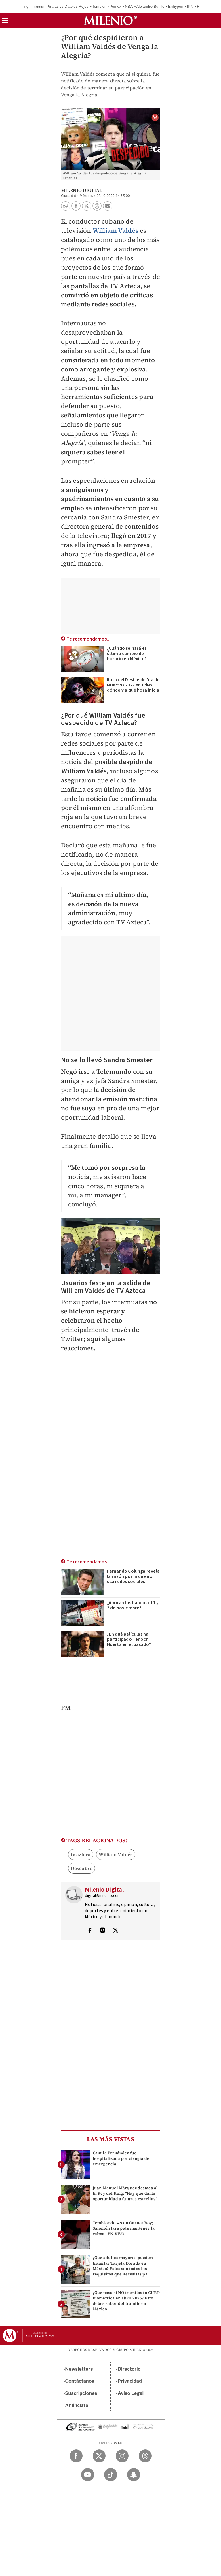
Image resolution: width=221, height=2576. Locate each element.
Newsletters (79, 2369)
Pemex (115, 6)
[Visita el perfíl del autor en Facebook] (89, 1931)
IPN (190, 6)
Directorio (129, 2369)
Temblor (99, 6)
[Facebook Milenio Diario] (76, 2455)
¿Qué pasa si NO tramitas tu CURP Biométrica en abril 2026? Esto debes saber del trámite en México (126, 2301)
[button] (4, 22)
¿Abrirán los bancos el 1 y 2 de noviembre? (133, 1605)
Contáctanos (79, 2381)
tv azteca (81, 1854)
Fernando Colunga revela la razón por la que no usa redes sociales (133, 1576)
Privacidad (130, 2381)
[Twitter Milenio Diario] (99, 2455)
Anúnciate (76, 2405)
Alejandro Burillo (150, 6)
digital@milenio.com (103, 1896)
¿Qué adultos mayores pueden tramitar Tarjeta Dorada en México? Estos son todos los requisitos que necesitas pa (123, 2266)
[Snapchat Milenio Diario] (133, 2474)
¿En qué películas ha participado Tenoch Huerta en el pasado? (129, 1639)
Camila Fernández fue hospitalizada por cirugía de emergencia (121, 2158)
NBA (129, 6)
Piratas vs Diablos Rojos (68, 6)
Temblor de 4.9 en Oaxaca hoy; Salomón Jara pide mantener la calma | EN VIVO (124, 2228)
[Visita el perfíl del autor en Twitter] (115, 1931)
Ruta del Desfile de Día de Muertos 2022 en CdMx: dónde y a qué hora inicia (133, 685)
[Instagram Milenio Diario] (122, 2455)
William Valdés (115, 230)
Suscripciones (81, 2393)
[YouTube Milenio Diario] (87, 2474)
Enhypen (175, 6)
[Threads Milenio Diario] (145, 2455)
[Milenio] (110, 20)
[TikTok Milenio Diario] (110, 2474)
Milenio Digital (81, 190)
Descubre (82, 1868)
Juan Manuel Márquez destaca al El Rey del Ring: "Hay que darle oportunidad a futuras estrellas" (125, 2193)
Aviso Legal (131, 2393)
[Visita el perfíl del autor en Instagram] (102, 1931)
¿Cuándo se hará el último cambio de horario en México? (127, 653)
